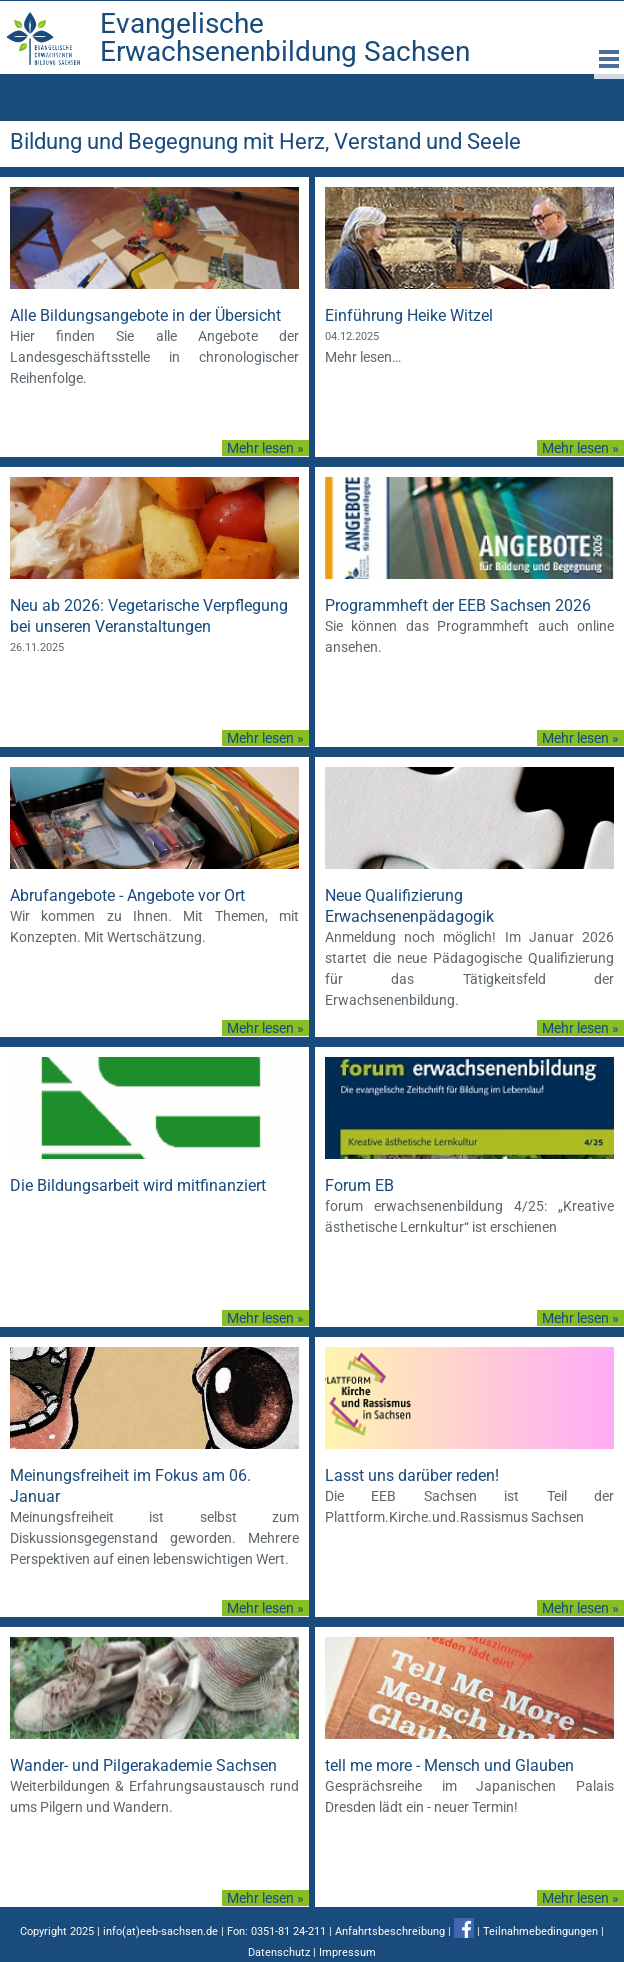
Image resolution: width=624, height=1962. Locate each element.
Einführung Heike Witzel (409, 315)
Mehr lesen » (265, 448)
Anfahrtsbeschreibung (390, 1931)
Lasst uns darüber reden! (412, 1475)
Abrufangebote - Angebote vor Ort (127, 895)
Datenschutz (279, 1952)
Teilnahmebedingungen (540, 1931)
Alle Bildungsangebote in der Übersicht (145, 315)
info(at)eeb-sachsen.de (160, 1931)
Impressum (347, 1952)
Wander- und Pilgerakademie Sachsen (143, 1765)
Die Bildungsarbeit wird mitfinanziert (138, 1185)
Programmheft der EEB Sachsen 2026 (458, 605)
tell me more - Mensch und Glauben (449, 1765)
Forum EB (359, 1185)
